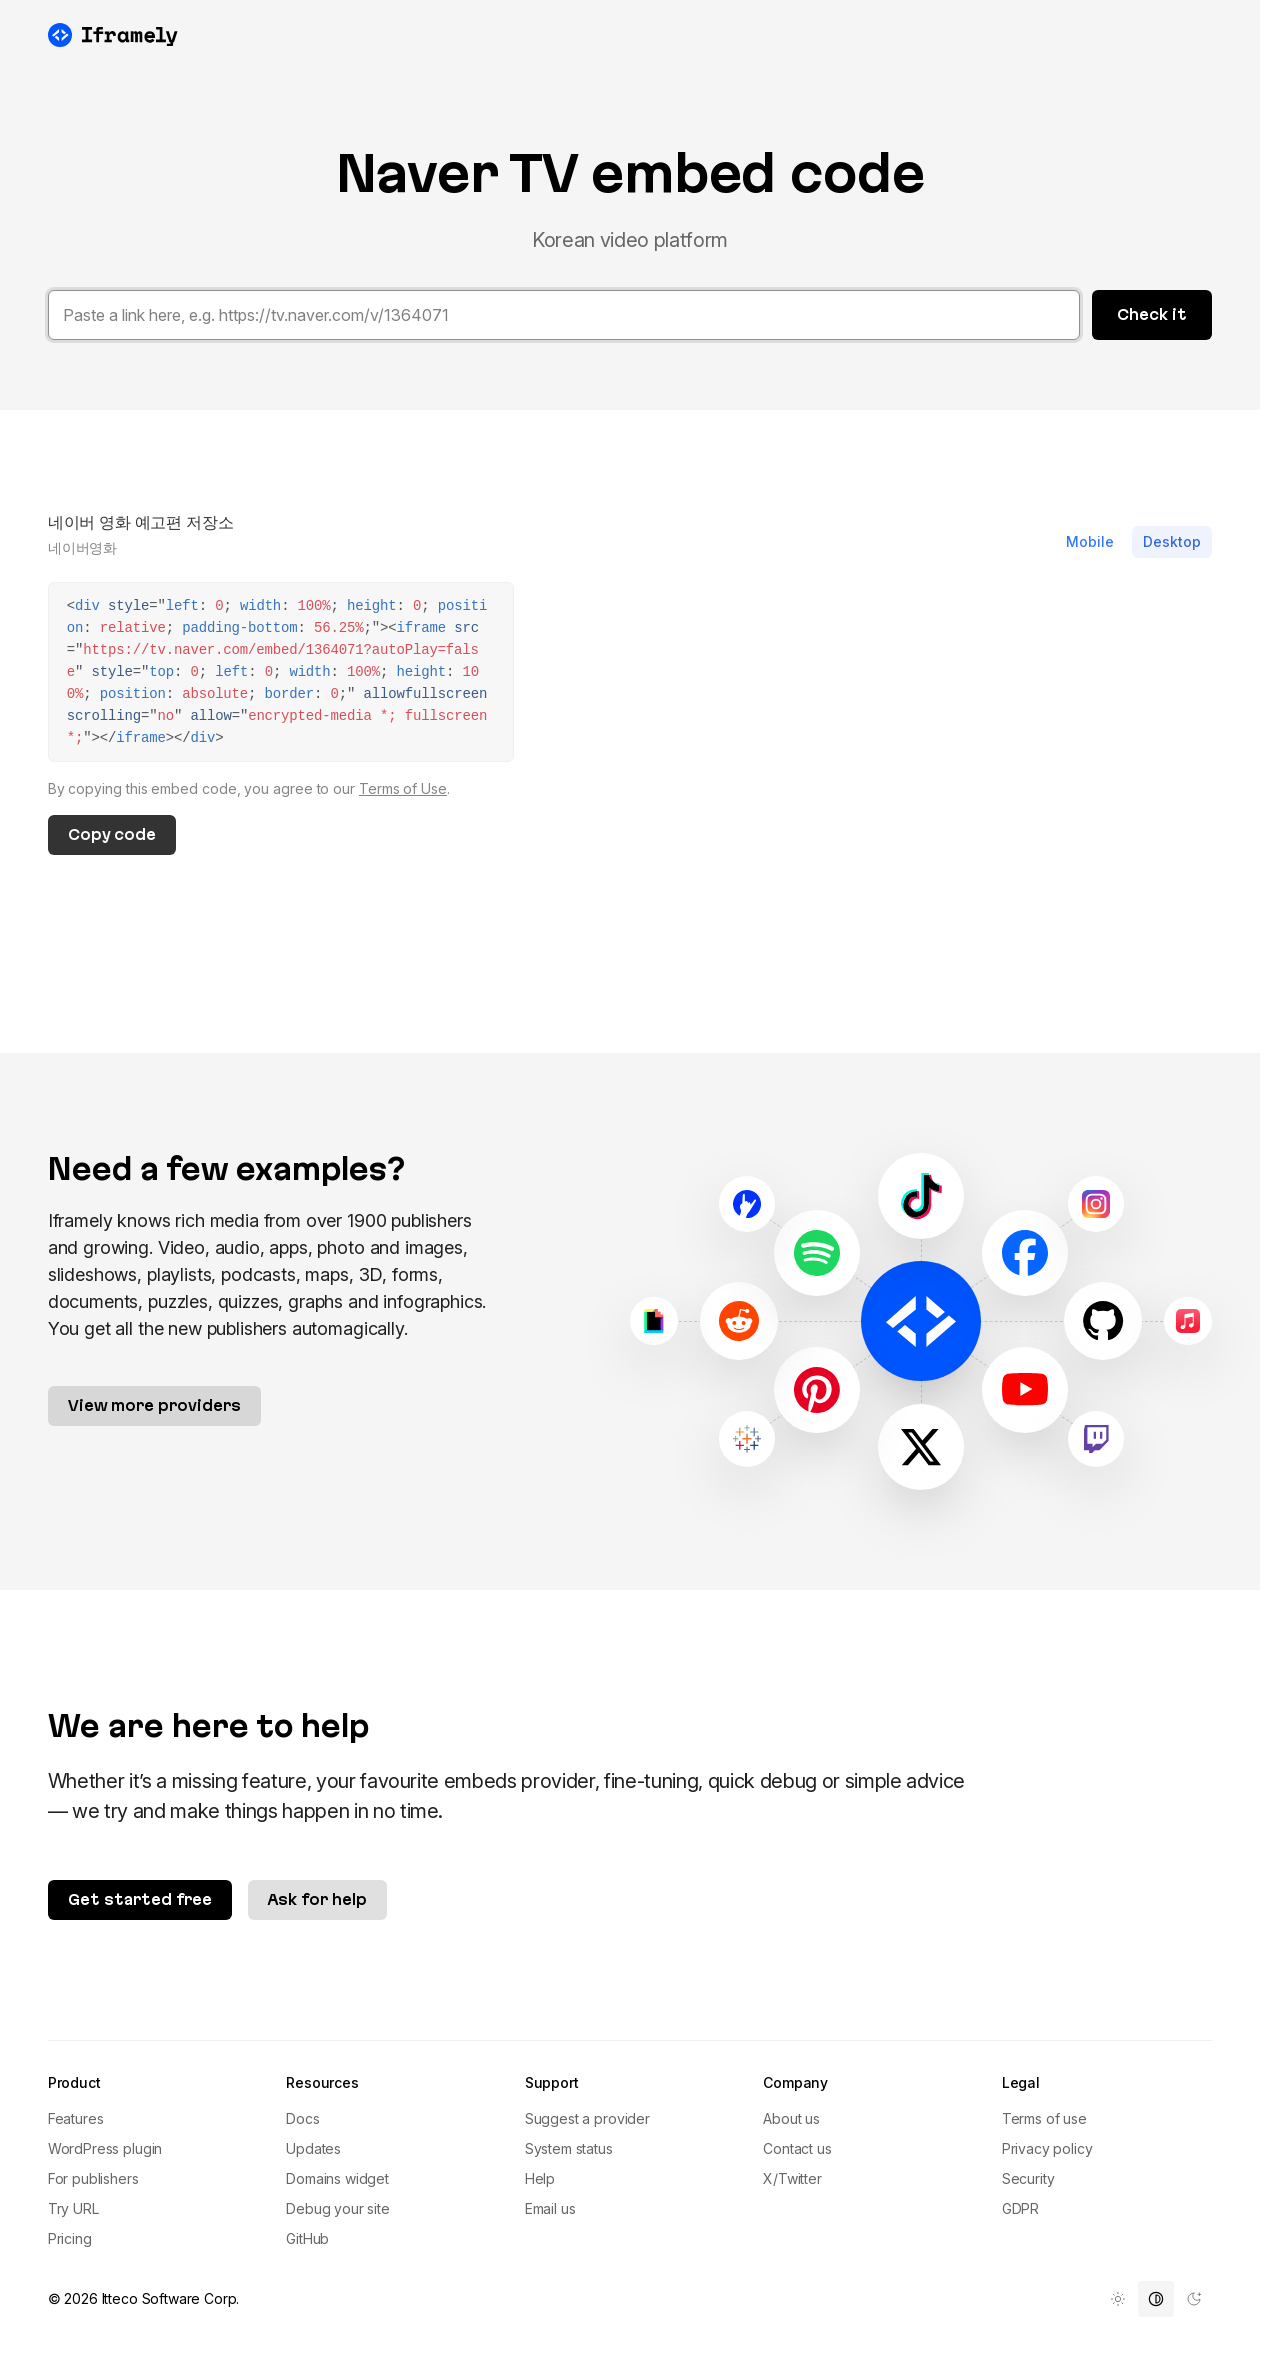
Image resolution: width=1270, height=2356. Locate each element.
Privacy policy (1047, 2148)
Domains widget (337, 2178)
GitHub (307, 2238)
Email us (550, 2208)
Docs (302, 2118)
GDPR (1020, 2208)
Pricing (70, 2238)
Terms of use (1044, 2118)
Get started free (140, 1899)
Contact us (797, 2148)
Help (540, 2178)
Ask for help (317, 1899)
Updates (313, 2148)
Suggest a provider (587, 2118)
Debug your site (338, 2208)
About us (791, 2118)
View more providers (154, 1405)
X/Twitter (792, 2178)
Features (76, 2118)
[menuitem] (1118, 2299)
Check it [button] (1152, 314)
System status (569, 2148)
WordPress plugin (105, 2148)
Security (1028, 2178)
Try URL (73, 2208)
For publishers (93, 2178)
